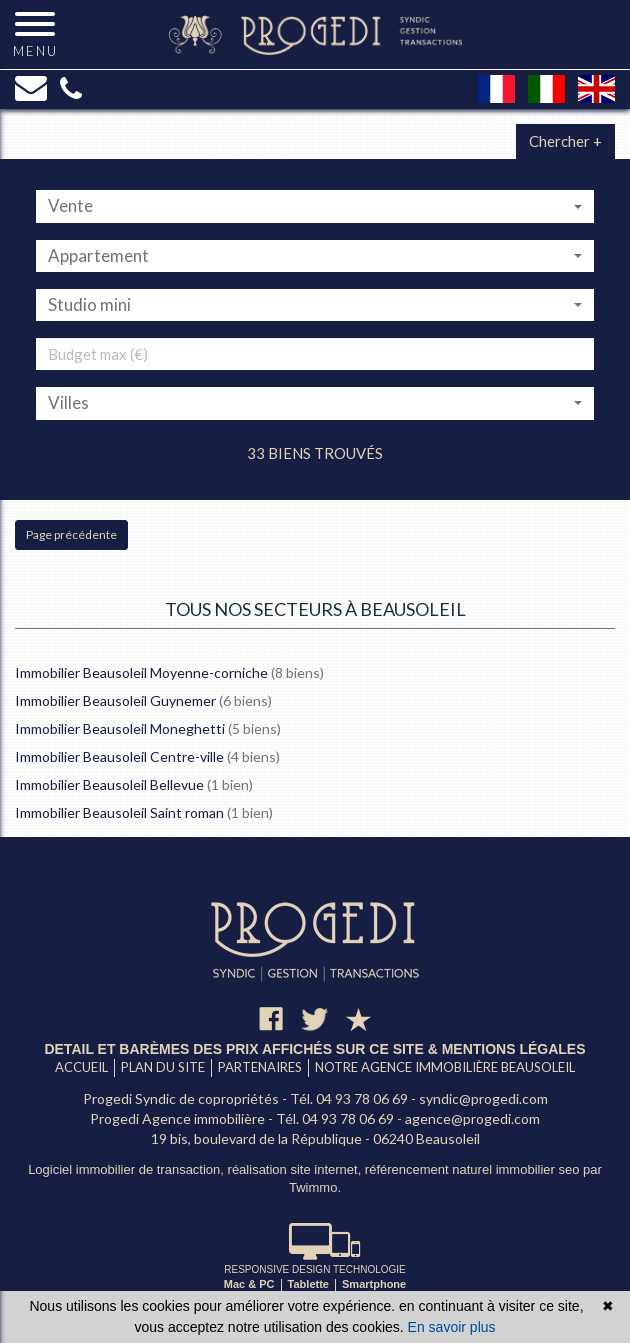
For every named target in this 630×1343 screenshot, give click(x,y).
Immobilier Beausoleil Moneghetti (120, 728)
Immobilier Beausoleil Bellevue (109, 784)
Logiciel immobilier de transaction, (127, 1169)
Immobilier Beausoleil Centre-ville (119, 756)
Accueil (81, 1067)
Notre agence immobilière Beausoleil (445, 1067)
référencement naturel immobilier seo (474, 1169)
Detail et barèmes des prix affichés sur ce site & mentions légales (314, 1049)
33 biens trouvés (315, 453)
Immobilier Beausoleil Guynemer (115, 700)
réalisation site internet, (296, 1169)
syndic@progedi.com (483, 1098)
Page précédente (71, 534)
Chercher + (565, 141)
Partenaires (260, 1067)
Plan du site (163, 1067)
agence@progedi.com (472, 1118)
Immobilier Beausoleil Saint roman (119, 812)
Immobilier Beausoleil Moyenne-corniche (141, 672)
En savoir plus (452, 1327)
